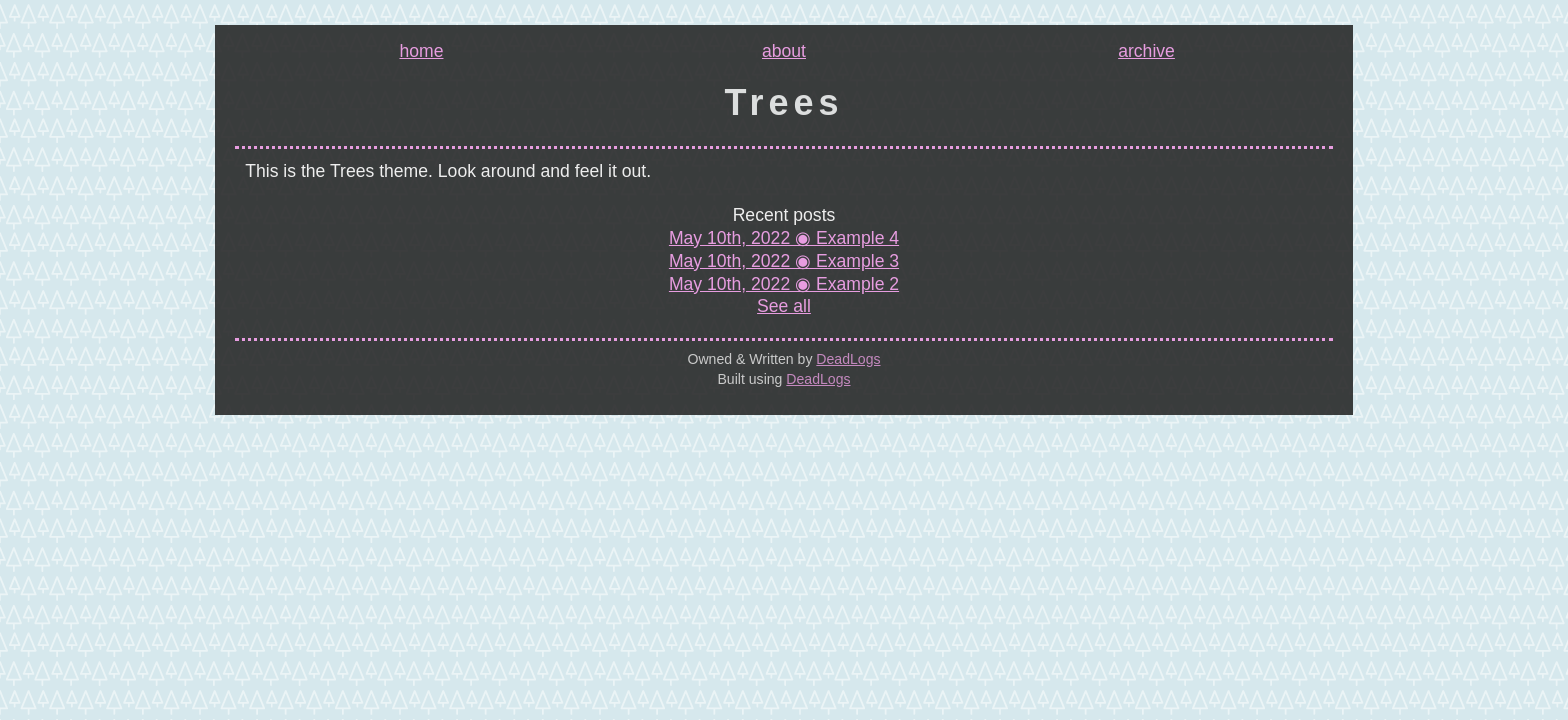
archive (1146, 52)
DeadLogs (848, 359)
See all (784, 306)
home (421, 52)
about (784, 52)
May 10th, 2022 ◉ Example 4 (784, 238)
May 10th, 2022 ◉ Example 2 (784, 284)
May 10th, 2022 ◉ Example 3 (784, 261)
